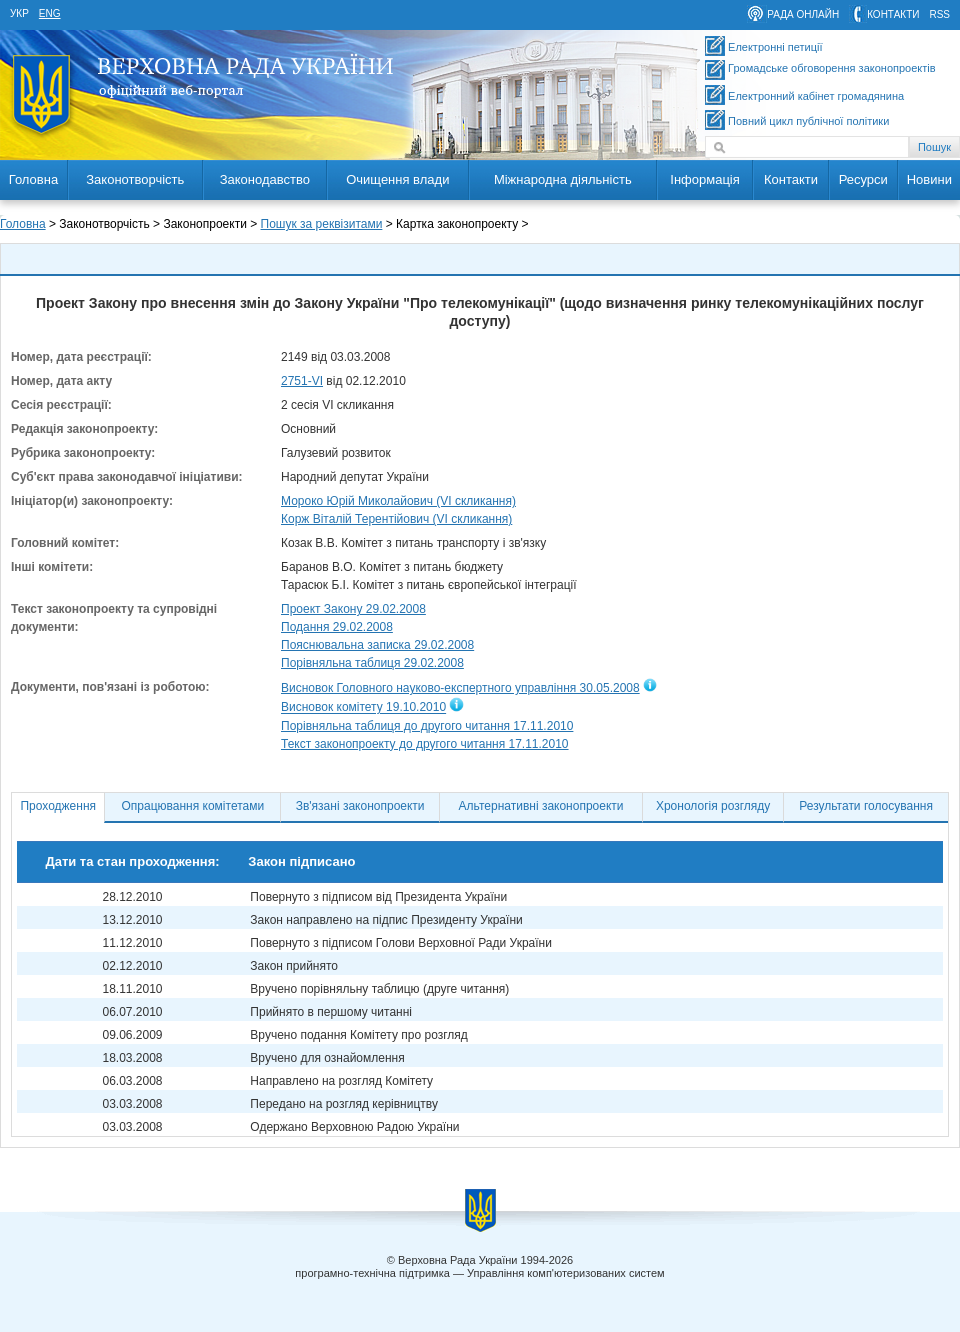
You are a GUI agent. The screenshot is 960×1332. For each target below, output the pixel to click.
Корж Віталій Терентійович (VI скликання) (396, 519)
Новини (929, 179)
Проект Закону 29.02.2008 (353, 609)
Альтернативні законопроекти (541, 806)
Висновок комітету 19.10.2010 (363, 708)
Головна (33, 179)
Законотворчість (135, 179)
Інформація (705, 179)
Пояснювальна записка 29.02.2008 (377, 645)
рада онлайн (803, 14)
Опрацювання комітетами (193, 806)
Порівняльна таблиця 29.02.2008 (372, 663)
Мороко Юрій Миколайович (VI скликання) (398, 501)
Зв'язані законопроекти (360, 806)
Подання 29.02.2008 (337, 627)
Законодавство (265, 179)
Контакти (791, 179)
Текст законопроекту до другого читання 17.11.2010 (425, 744)
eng (50, 13)
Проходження (58, 806)
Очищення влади (397, 179)
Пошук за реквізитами (322, 224)
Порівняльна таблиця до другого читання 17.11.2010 (427, 726)
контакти (893, 14)
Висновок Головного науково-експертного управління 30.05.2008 (460, 688)
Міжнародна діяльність (563, 179)
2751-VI (302, 381)
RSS (939, 14)
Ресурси (863, 179)
